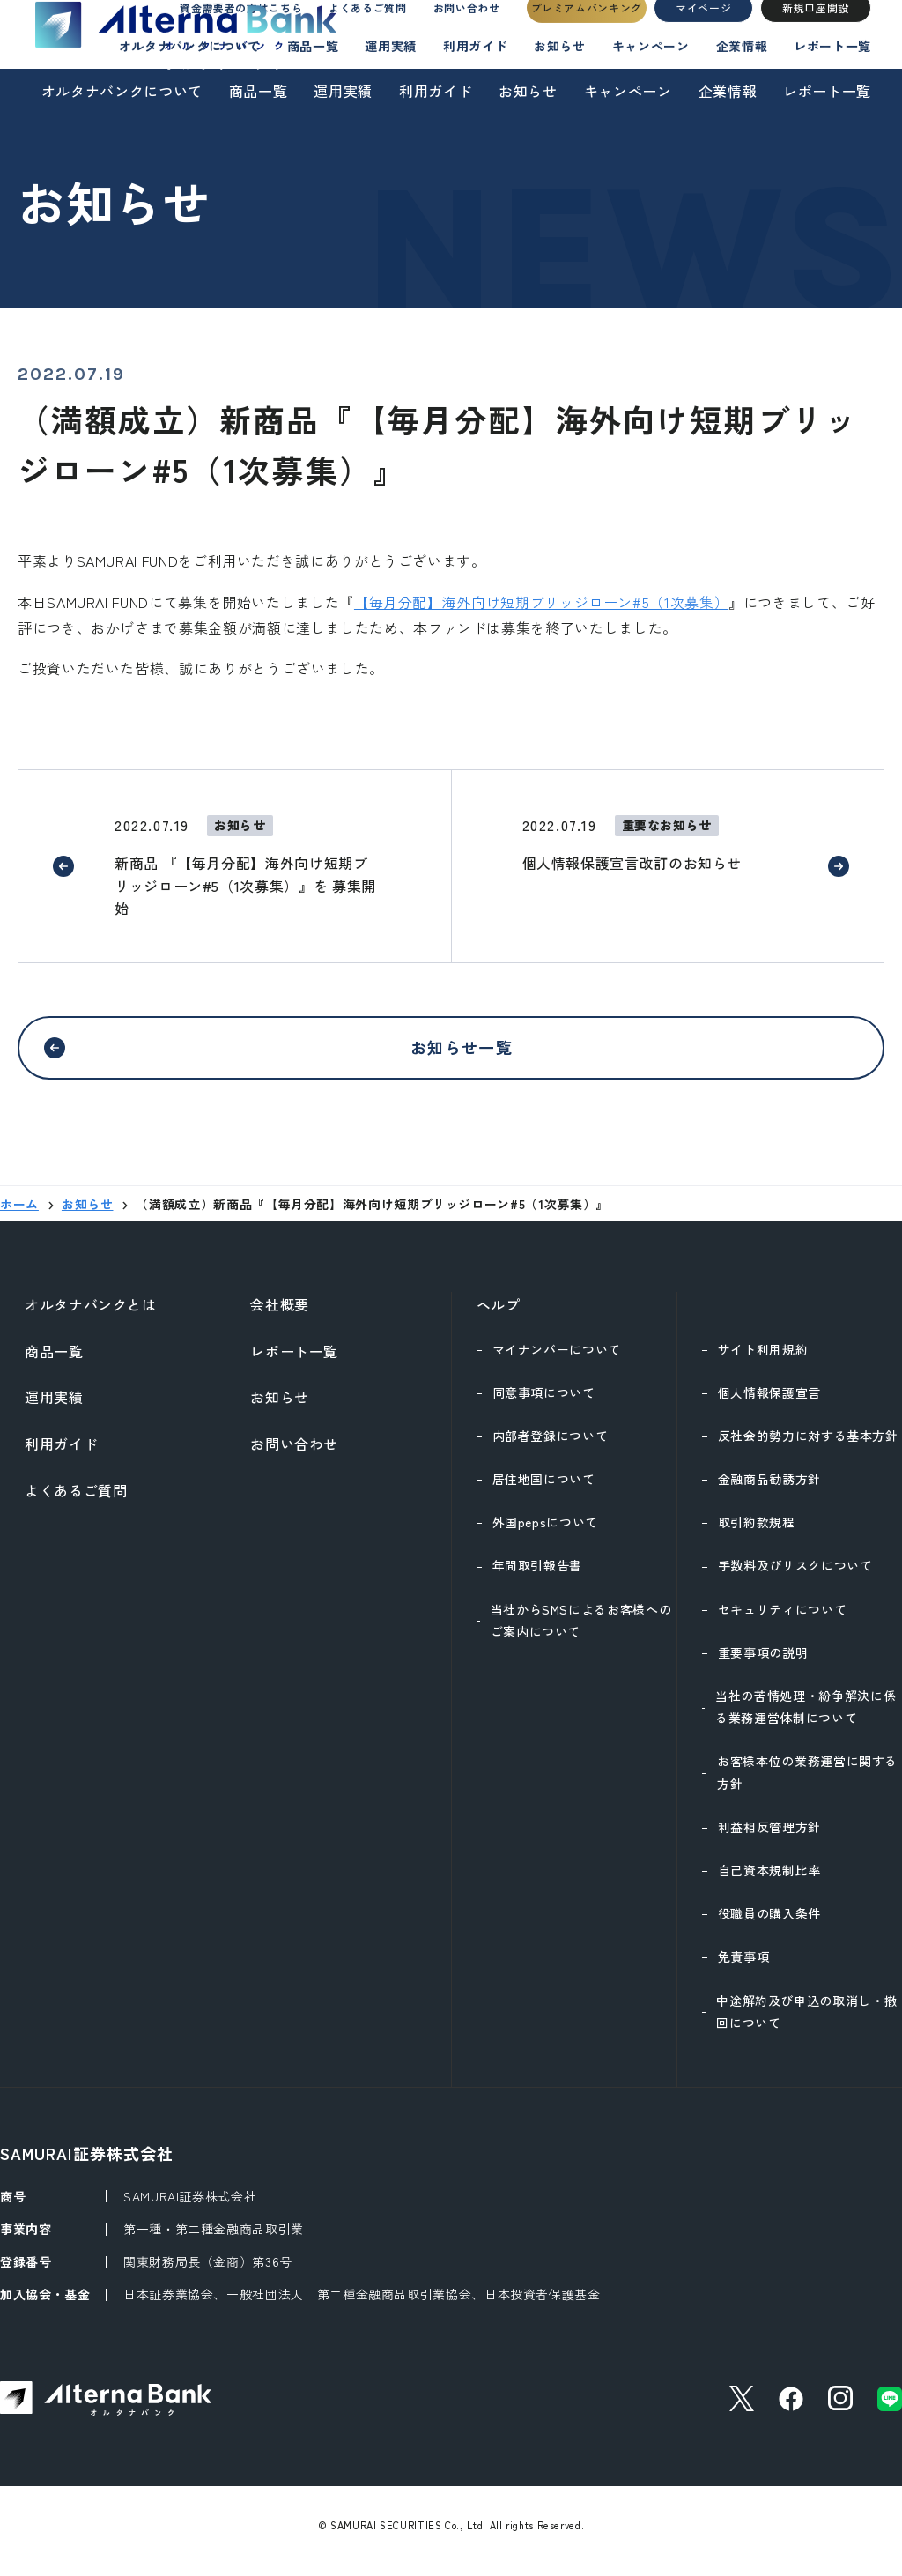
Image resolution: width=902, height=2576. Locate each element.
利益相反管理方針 (769, 1837)
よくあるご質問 (351, 32)
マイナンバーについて (556, 1360)
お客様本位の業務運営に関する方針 (807, 1782)
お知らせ (528, 90)
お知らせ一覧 (461, 1052)
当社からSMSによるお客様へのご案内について (581, 1631)
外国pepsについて (545, 1532)
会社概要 (279, 1314)
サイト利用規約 (763, 1360)
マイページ (703, 32)
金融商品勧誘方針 (769, 1489)
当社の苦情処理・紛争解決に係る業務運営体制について (805, 1717)
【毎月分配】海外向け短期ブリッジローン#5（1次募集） (541, 601)
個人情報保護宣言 (769, 1403)
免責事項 (744, 1967)
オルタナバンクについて (122, 90)
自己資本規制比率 (769, 1880)
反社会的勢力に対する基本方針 (808, 1446)
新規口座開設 (815, 32)
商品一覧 (258, 90)
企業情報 (728, 90)
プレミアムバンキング (586, 32)
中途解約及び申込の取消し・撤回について (806, 2022)
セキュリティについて (782, 1620)
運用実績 (343, 90)
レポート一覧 (827, 90)
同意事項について (543, 1403)
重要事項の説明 (763, 1663)
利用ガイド (435, 90)
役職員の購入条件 (769, 1924)
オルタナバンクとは (91, 1314)
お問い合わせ (461, 32)
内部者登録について (550, 1446)
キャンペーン (628, 90)
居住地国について (543, 1489)
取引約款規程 (756, 1532)
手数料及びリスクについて (795, 1576)
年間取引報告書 (537, 1576)
